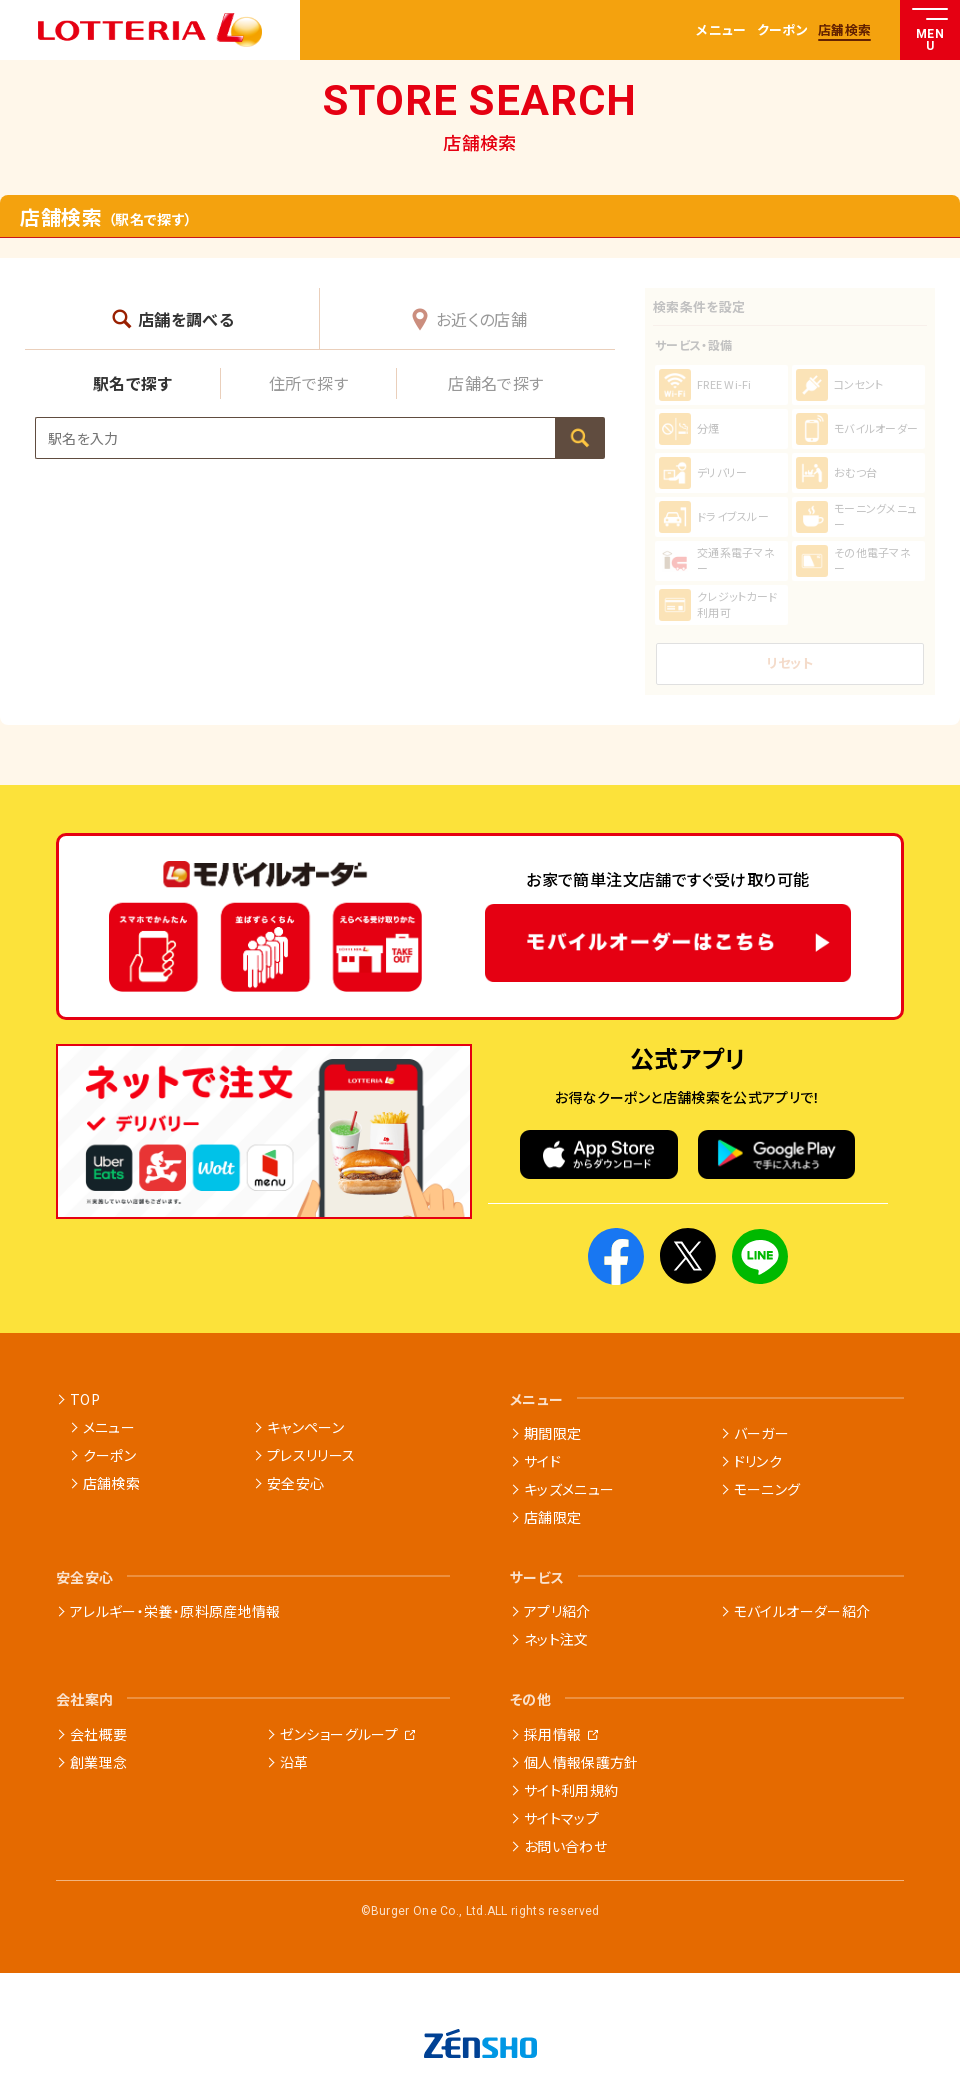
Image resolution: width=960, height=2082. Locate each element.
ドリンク (758, 1461)
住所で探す (308, 383)
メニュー (721, 31)
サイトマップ (561, 1818)
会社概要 (98, 1734)
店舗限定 (552, 1517)
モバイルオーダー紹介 (802, 1611)
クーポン (782, 31)
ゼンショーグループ (339, 1734)
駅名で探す (132, 383)
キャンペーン (305, 1427)
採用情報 (552, 1734)
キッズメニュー (569, 1489)
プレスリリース (311, 1455)
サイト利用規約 (571, 1790)
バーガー (761, 1433)
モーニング (767, 1489)
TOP (85, 1399)
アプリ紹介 (557, 1611)
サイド (542, 1461)
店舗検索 (844, 31)
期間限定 (552, 1433)
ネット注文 (556, 1639)
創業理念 (98, 1762)
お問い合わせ (565, 1846)
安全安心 (295, 1483)
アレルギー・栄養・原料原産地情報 (175, 1611)
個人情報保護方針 (581, 1762)
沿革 (294, 1762)
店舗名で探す (495, 383)
